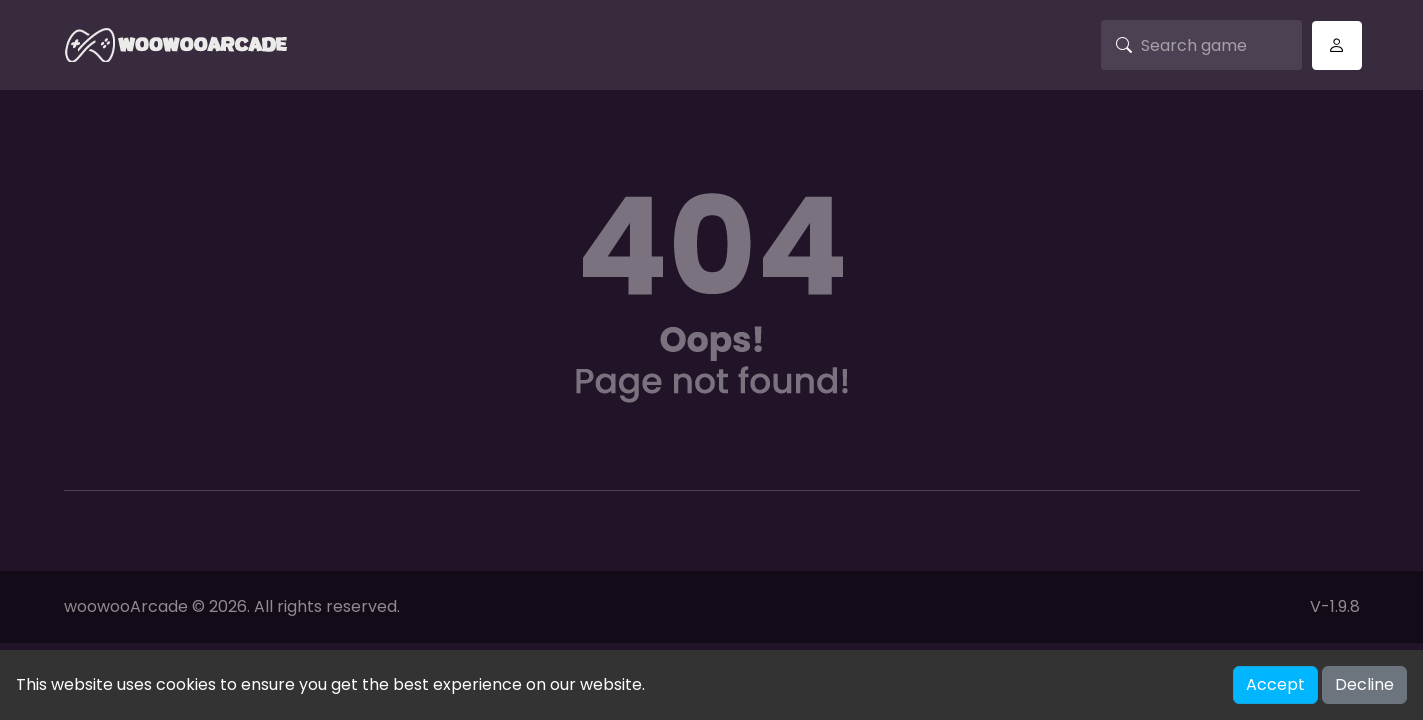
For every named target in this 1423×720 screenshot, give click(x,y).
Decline (1364, 684)
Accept (1275, 684)
